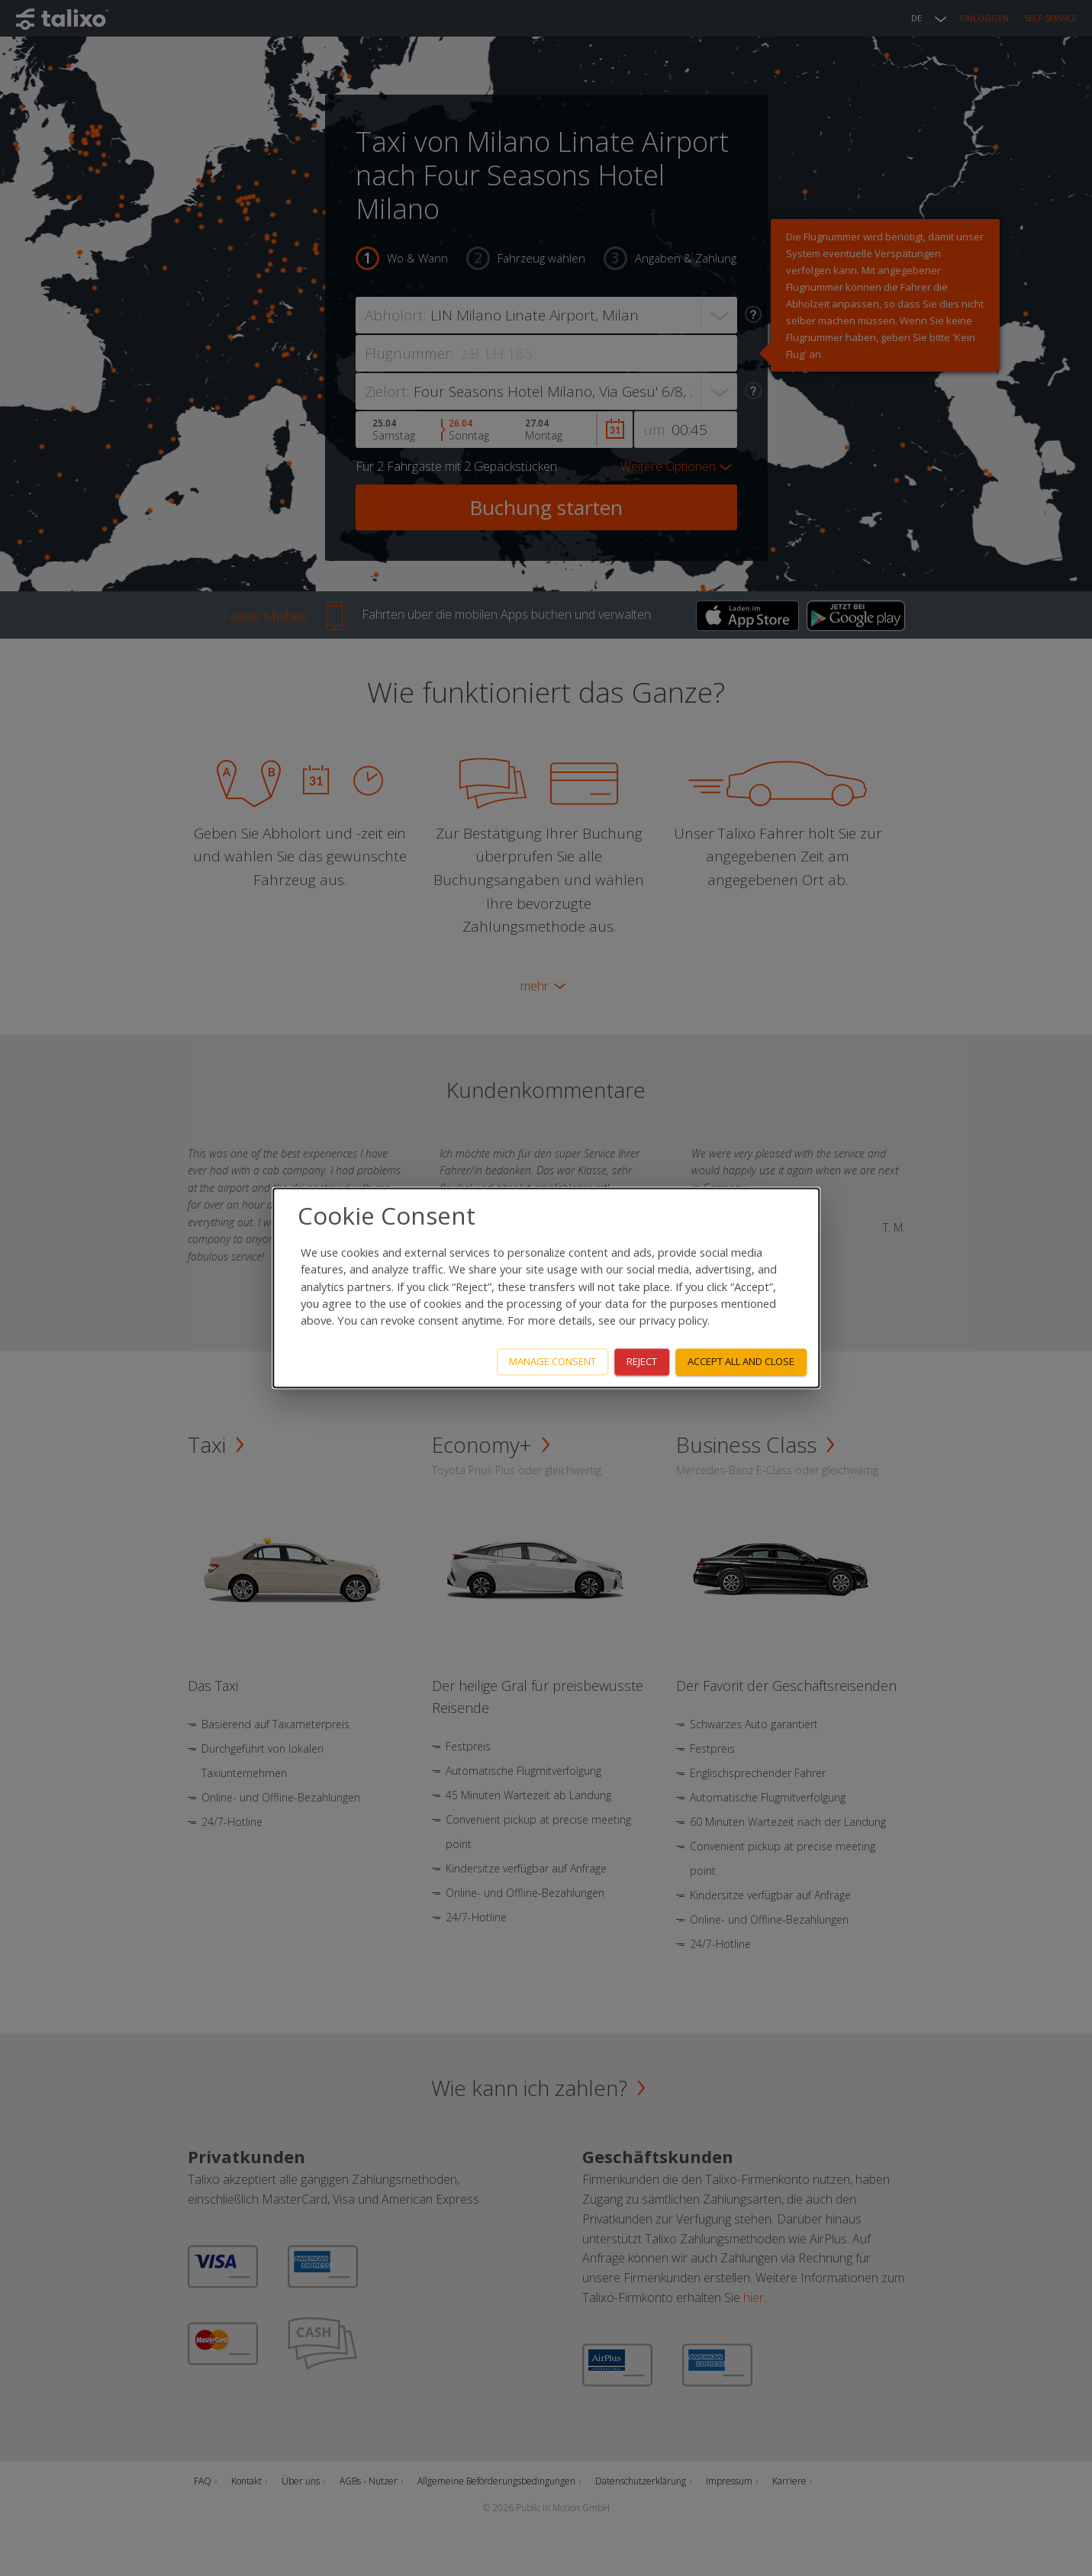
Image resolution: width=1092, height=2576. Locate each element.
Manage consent (552, 1362)
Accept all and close (741, 1362)
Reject (642, 1362)
